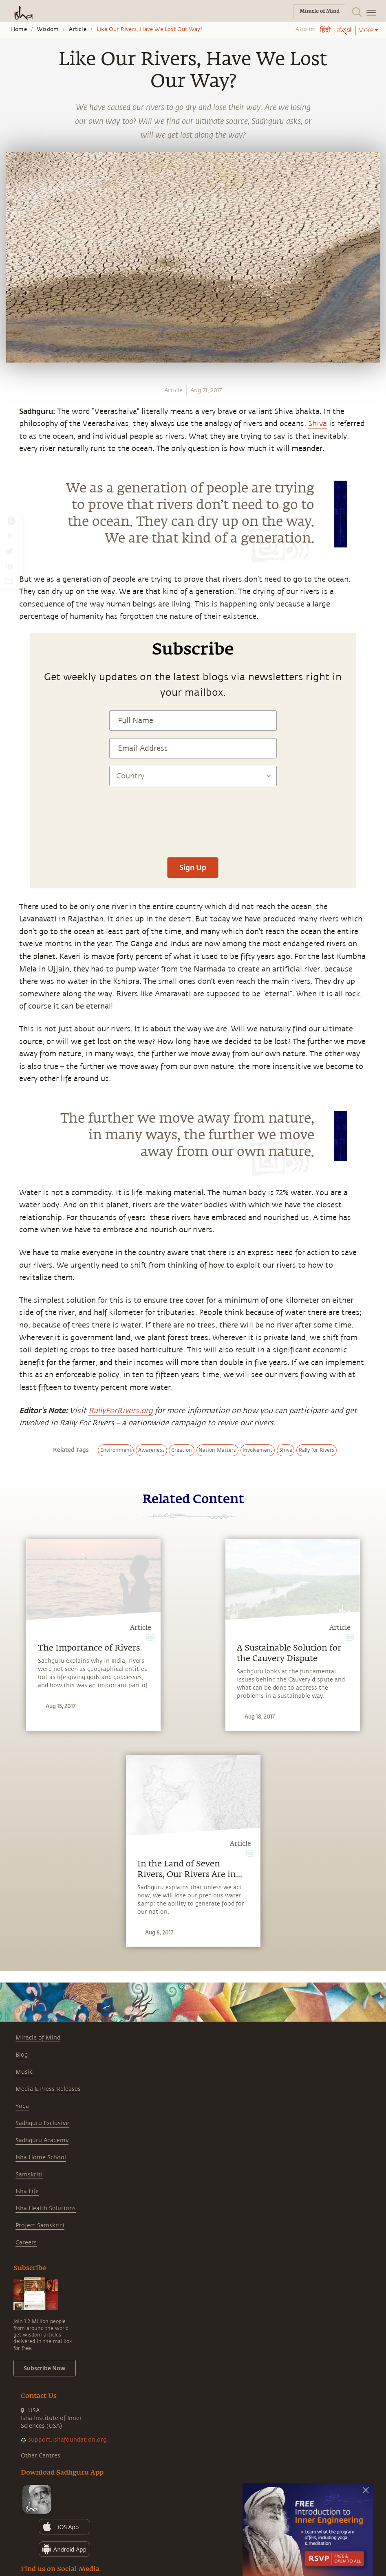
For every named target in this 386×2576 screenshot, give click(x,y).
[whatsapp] (11, 521)
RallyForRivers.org (120, 1411)
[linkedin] (9, 565)
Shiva (317, 424)
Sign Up (192, 867)
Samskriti (29, 2175)
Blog (21, 2055)
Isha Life (27, 2191)
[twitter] (9, 551)
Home (19, 29)
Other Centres (40, 2456)
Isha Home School (40, 2157)
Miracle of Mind (37, 2038)
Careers (26, 2243)
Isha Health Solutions (45, 2208)
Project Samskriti (39, 2225)
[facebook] (9, 536)
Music (24, 2072)
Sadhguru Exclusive (42, 2123)
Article (77, 29)
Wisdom (48, 29)
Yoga (22, 2106)
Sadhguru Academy (41, 2140)
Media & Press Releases (48, 2089)
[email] (9, 580)
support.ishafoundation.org (67, 2440)
